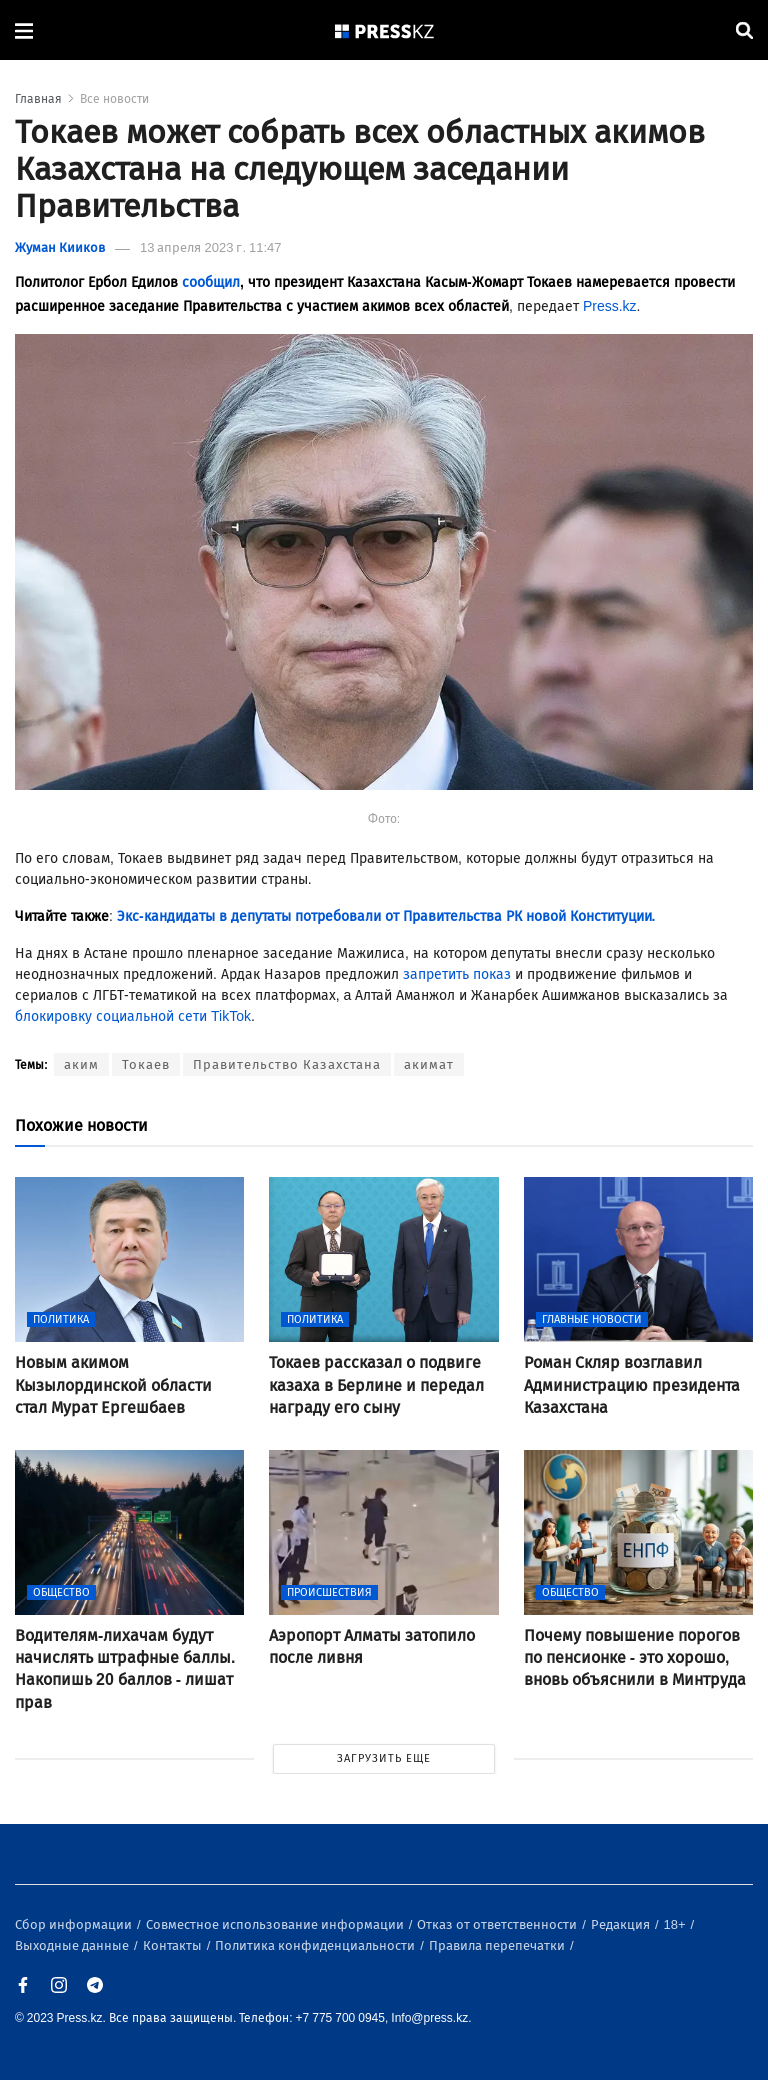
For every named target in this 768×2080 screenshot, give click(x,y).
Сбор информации (75, 1924)
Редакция (622, 1924)
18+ (676, 1924)
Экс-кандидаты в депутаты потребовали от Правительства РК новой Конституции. (386, 916)
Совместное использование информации (276, 1924)
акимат (429, 1064)
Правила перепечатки (498, 1945)
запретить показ (457, 974)
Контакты (174, 1945)
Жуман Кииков (60, 247)
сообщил (211, 282)
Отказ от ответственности (498, 1924)
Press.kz (610, 306)
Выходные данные (73, 1945)
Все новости (114, 99)
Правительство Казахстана (287, 1064)
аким (81, 1064)
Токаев (146, 1064)
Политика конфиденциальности (316, 1945)
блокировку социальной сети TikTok (133, 1016)
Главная (38, 99)
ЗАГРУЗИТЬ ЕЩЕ (384, 1758)
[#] (385, 30)
